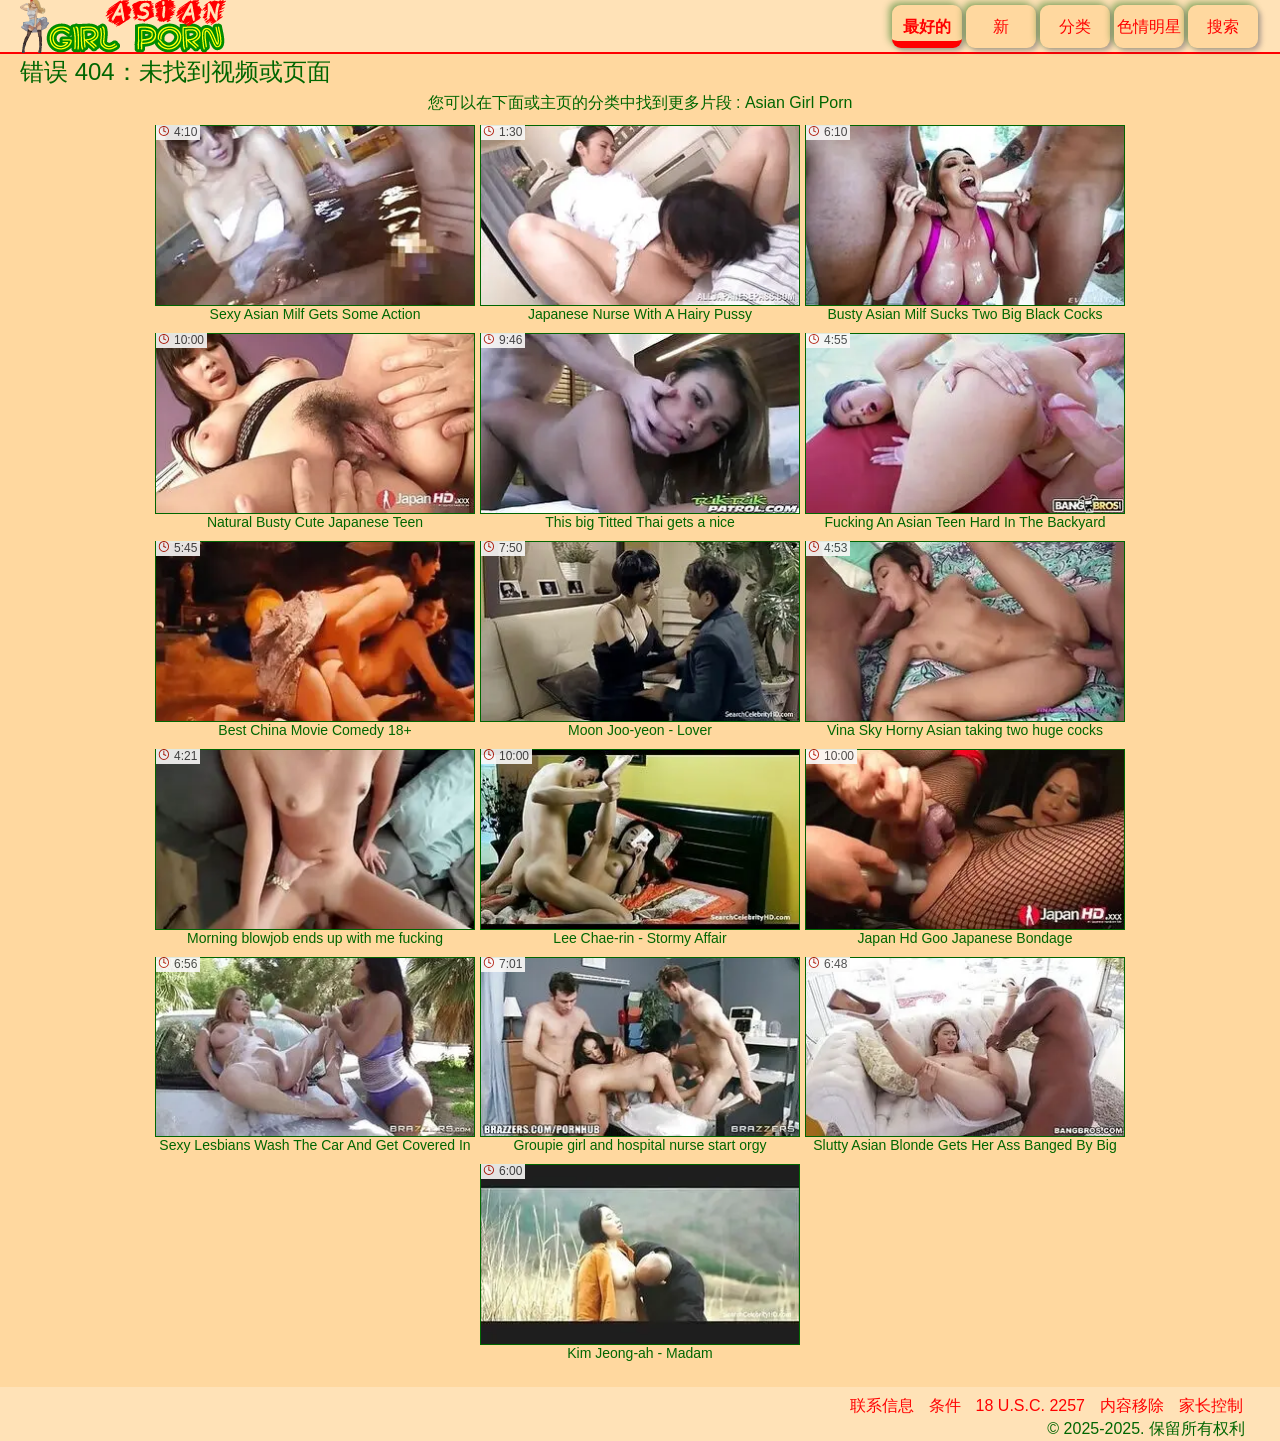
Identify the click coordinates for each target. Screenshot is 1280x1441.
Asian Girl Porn (799, 102)
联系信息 (882, 1405)
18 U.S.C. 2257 (1030, 1405)
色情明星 (1149, 26)
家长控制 (1211, 1405)
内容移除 (1132, 1405)
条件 (945, 1405)
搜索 (1223, 26)
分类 (1075, 26)
